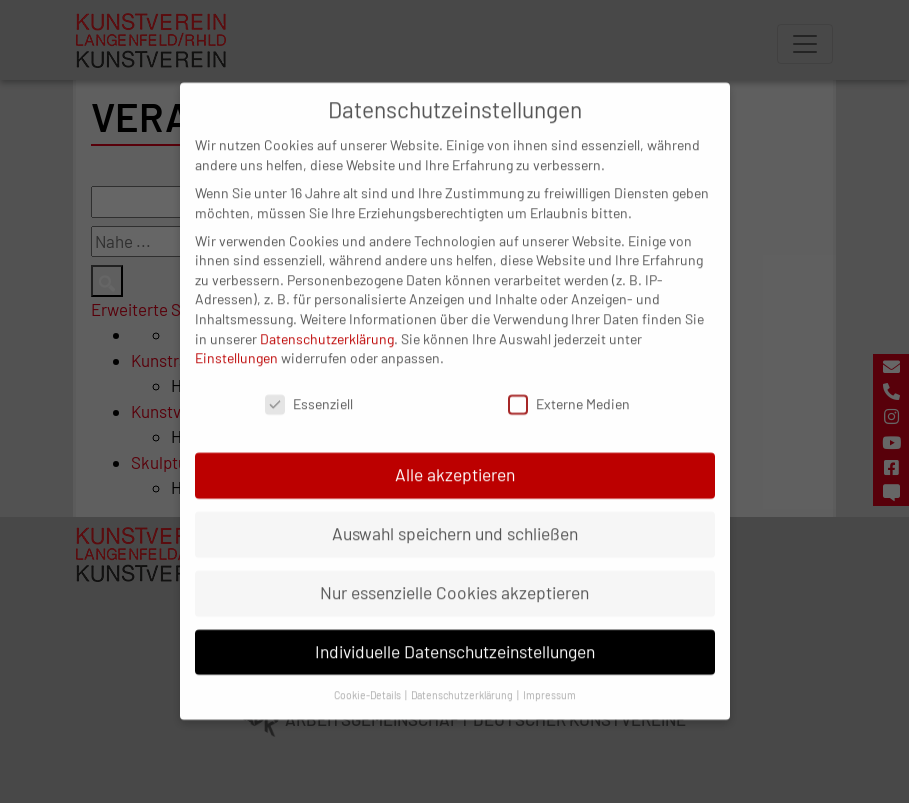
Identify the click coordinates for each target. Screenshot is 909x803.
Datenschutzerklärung (327, 320)
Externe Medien (569, 386)
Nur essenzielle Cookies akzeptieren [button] (454, 574)
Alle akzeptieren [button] (455, 456)
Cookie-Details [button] (368, 676)
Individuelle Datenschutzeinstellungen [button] (455, 633)
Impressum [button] (549, 676)
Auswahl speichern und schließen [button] (455, 515)
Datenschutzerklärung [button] (463, 676)
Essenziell (309, 386)
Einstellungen (236, 340)
